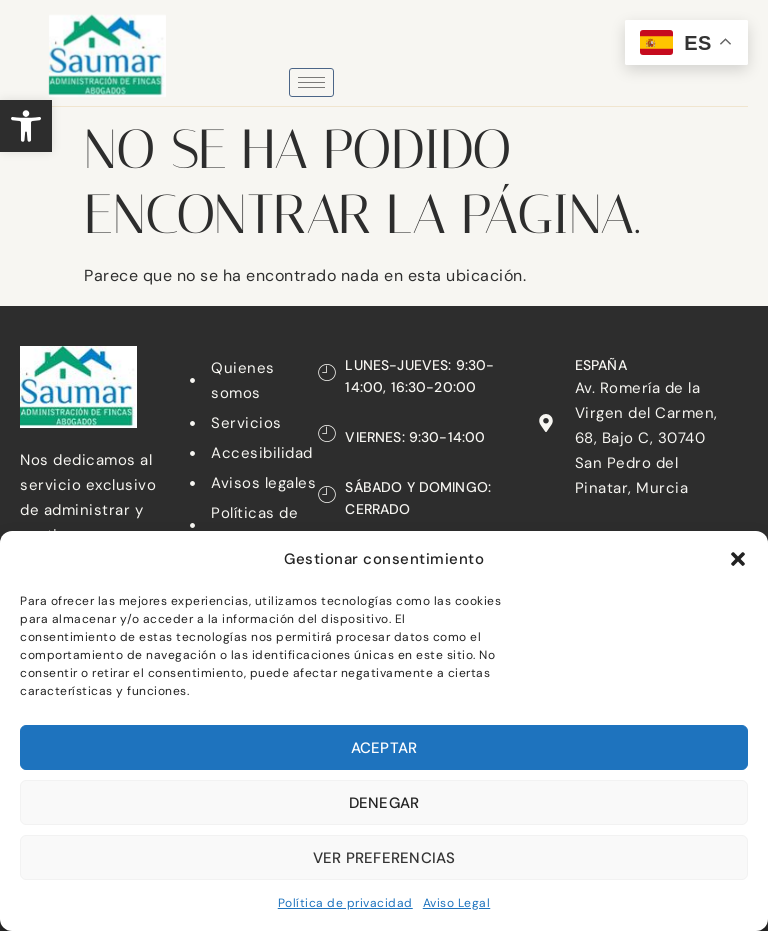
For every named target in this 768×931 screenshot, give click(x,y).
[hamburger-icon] (311, 82)
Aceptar (384, 748)
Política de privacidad (345, 903)
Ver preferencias (384, 858)
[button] (26, 126)
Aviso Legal (457, 903)
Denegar (384, 803)
